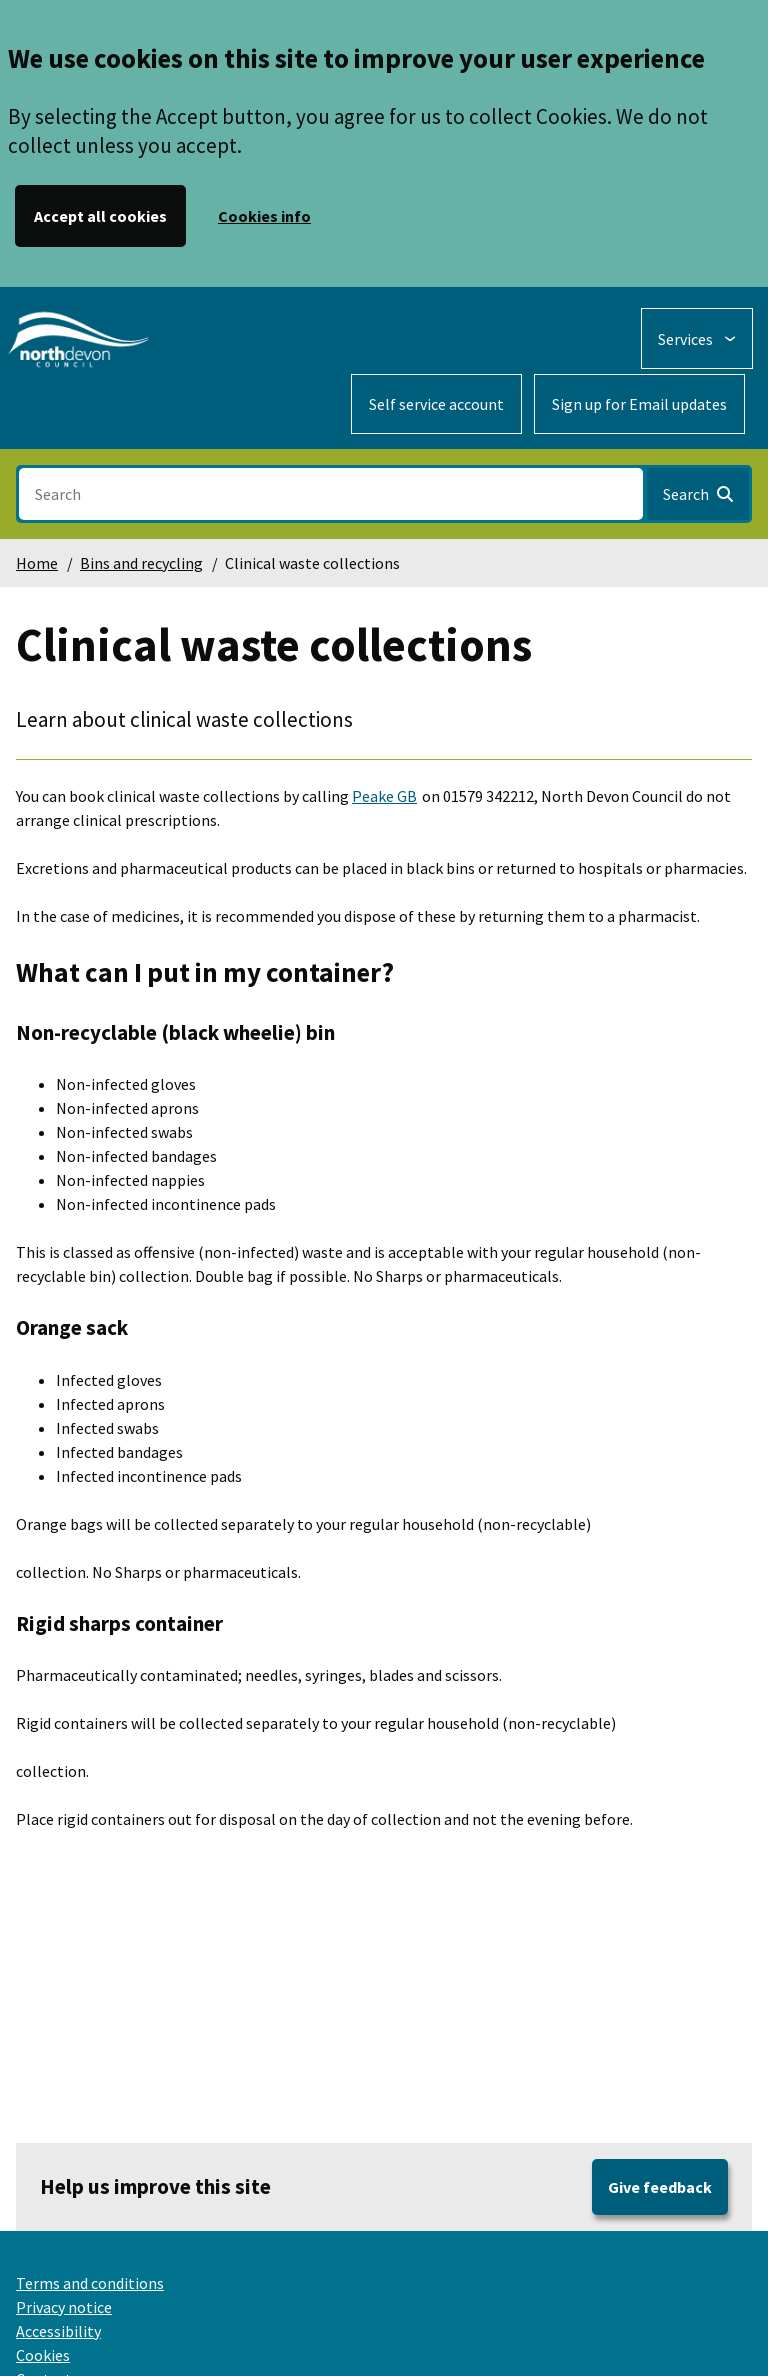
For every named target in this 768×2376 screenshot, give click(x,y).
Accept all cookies (100, 216)
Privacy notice (64, 2307)
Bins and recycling (141, 563)
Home (37, 563)
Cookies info (264, 216)
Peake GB (384, 796)
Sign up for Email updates (639, 404)
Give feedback (660, 2187)
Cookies (43, 2355)
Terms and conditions (90, 2283)
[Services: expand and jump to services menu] (697, 338)
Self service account (436, 404)
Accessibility (58, 2331)
